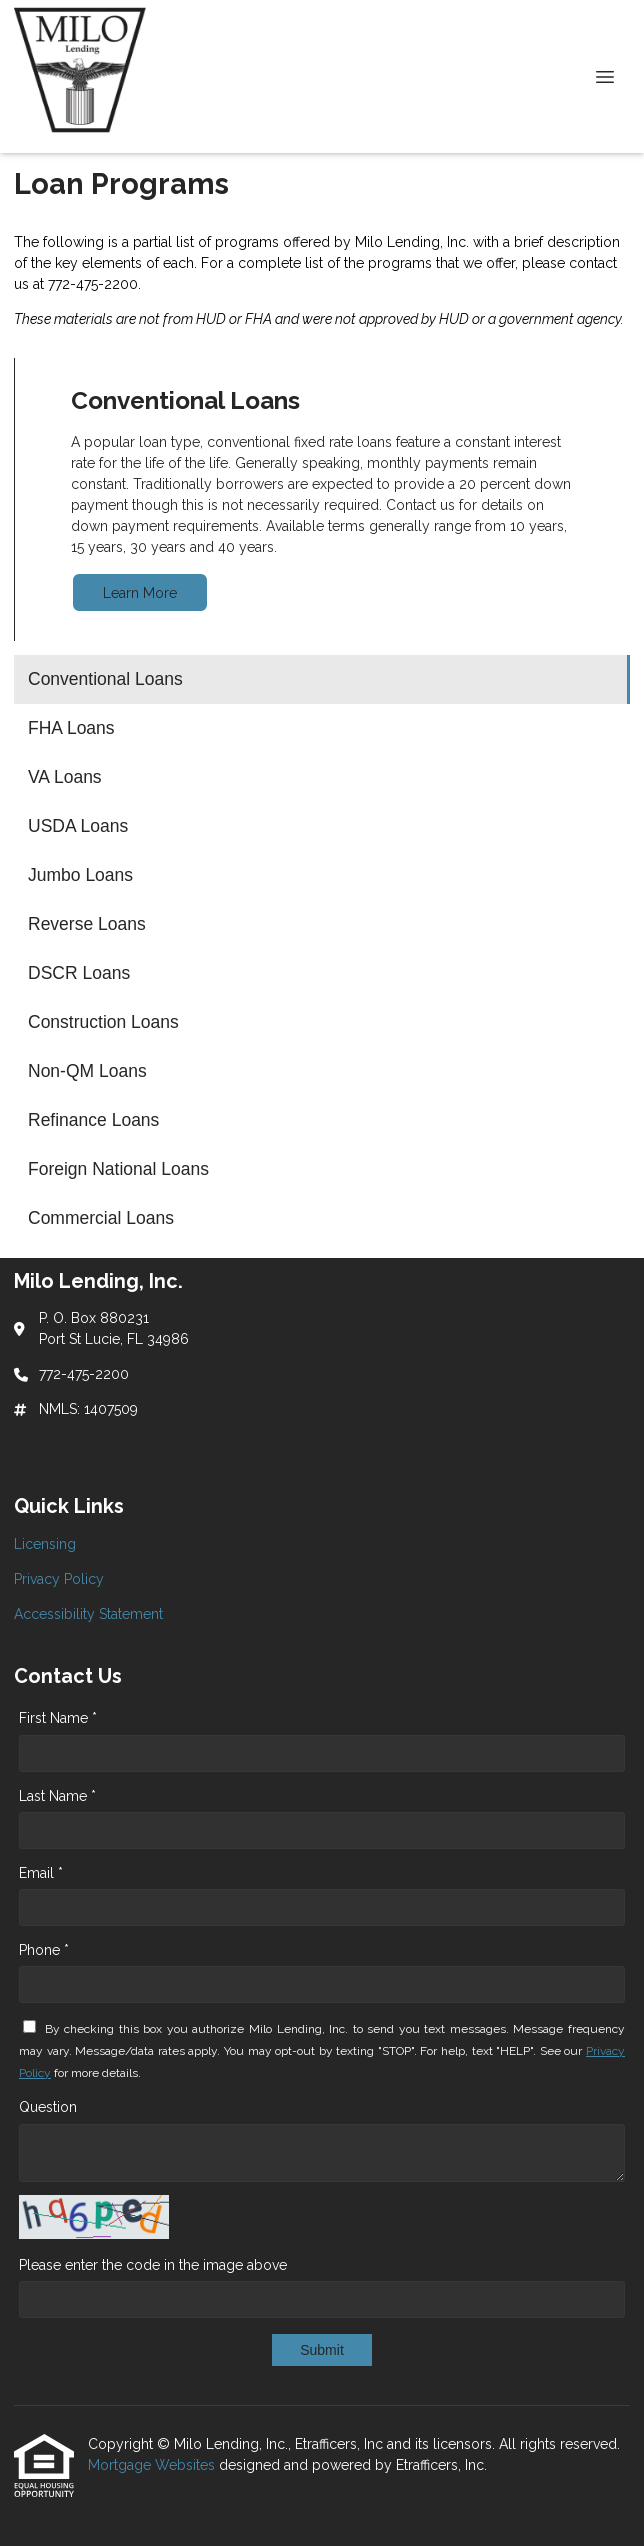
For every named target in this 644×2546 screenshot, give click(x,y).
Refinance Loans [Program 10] (93, 1120)
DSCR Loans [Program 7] (79, 973)
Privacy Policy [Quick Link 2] (59, 1579)
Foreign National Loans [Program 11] (118, 1169)
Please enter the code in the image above (153, 2265)
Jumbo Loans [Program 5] (80, 875)
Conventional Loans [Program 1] (105, 679)
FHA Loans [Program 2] (71, 728)
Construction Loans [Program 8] (103, 1022)
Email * (41, 1873)
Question (48, 2107)
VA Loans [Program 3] (65, 777)
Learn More (140, 593)
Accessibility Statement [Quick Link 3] (88, 1614)
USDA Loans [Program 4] (78, 826)
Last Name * (57, 1796)
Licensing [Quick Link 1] (45, 1544)
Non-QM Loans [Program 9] (87, 1071)
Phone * (44, 1950)
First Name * (58, 1718)
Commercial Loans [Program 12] (101, 1218)
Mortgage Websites (153, 2465)
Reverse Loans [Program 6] (87, 924)
